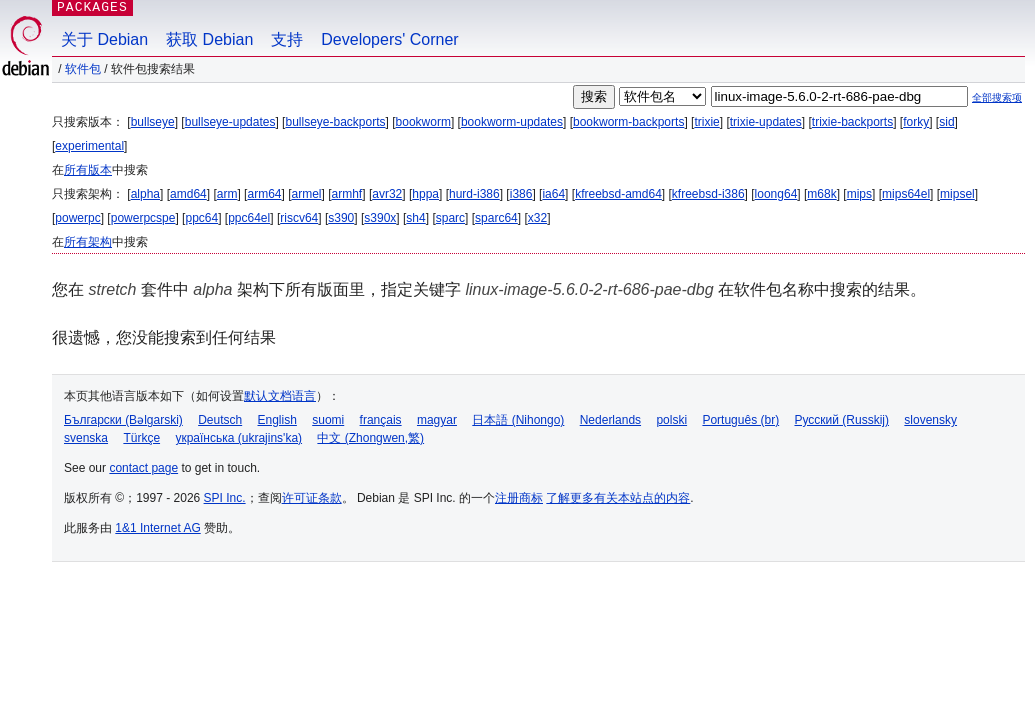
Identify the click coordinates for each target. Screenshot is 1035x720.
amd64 (188, 194)
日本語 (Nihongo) (518, 420)
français (381, 420)
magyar (437, 420)
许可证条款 (312, 498)
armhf (347, 194)
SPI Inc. (225, 498)
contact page (143, 468)
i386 (521, 194)
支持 (287, 39)
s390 (341, 218)
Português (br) (740, 420)
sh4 (415, 218)
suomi (328, 420)
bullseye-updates (230, 122)
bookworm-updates (512, 122)
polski (671, 420)
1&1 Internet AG (157, 528)
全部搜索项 (997, 97)
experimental (89, 146)
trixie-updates (766, 122)
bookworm (423, 122)
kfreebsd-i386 (708, 194)
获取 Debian (209, 39)
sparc (450, 218)
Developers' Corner (389, 39)
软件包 (83, 69)
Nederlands (610, 420)
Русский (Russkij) (841, 420)
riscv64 (299, 218)
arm (227, 194)
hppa (425, 194)
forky (916, 122)
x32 (537, 218)
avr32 (387, 194)
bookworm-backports (628, 122)
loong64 (776, 194)
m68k (821, 194)
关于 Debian (104, 39)
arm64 (264, 194)
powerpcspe (143, 218)
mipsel (957, 194)
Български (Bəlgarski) (123, 420)
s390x (380, 218)
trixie (706, 122)
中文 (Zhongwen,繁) (370, 438)
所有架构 (88, 242)
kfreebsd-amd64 (618, 194)
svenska (86, 438)
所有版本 (88, 170)
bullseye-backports (335, 122)
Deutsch (220, 420)
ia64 (553, 194)
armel (307, 194)
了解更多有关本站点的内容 (618, 498)
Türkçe (141, 438)
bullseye (153, 122)
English (277, 420)
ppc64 (201, 218)
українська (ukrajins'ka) (238, 438)
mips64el (906, 194)
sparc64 (496, 218)
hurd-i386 (474, 194)
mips (859, 194)
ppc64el (249, 218)
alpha (145, 194)
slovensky (930, 420)
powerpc (77, 218)
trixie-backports (852, 122)
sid (946, 122)
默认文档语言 (280, 396)
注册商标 (519, 498)
